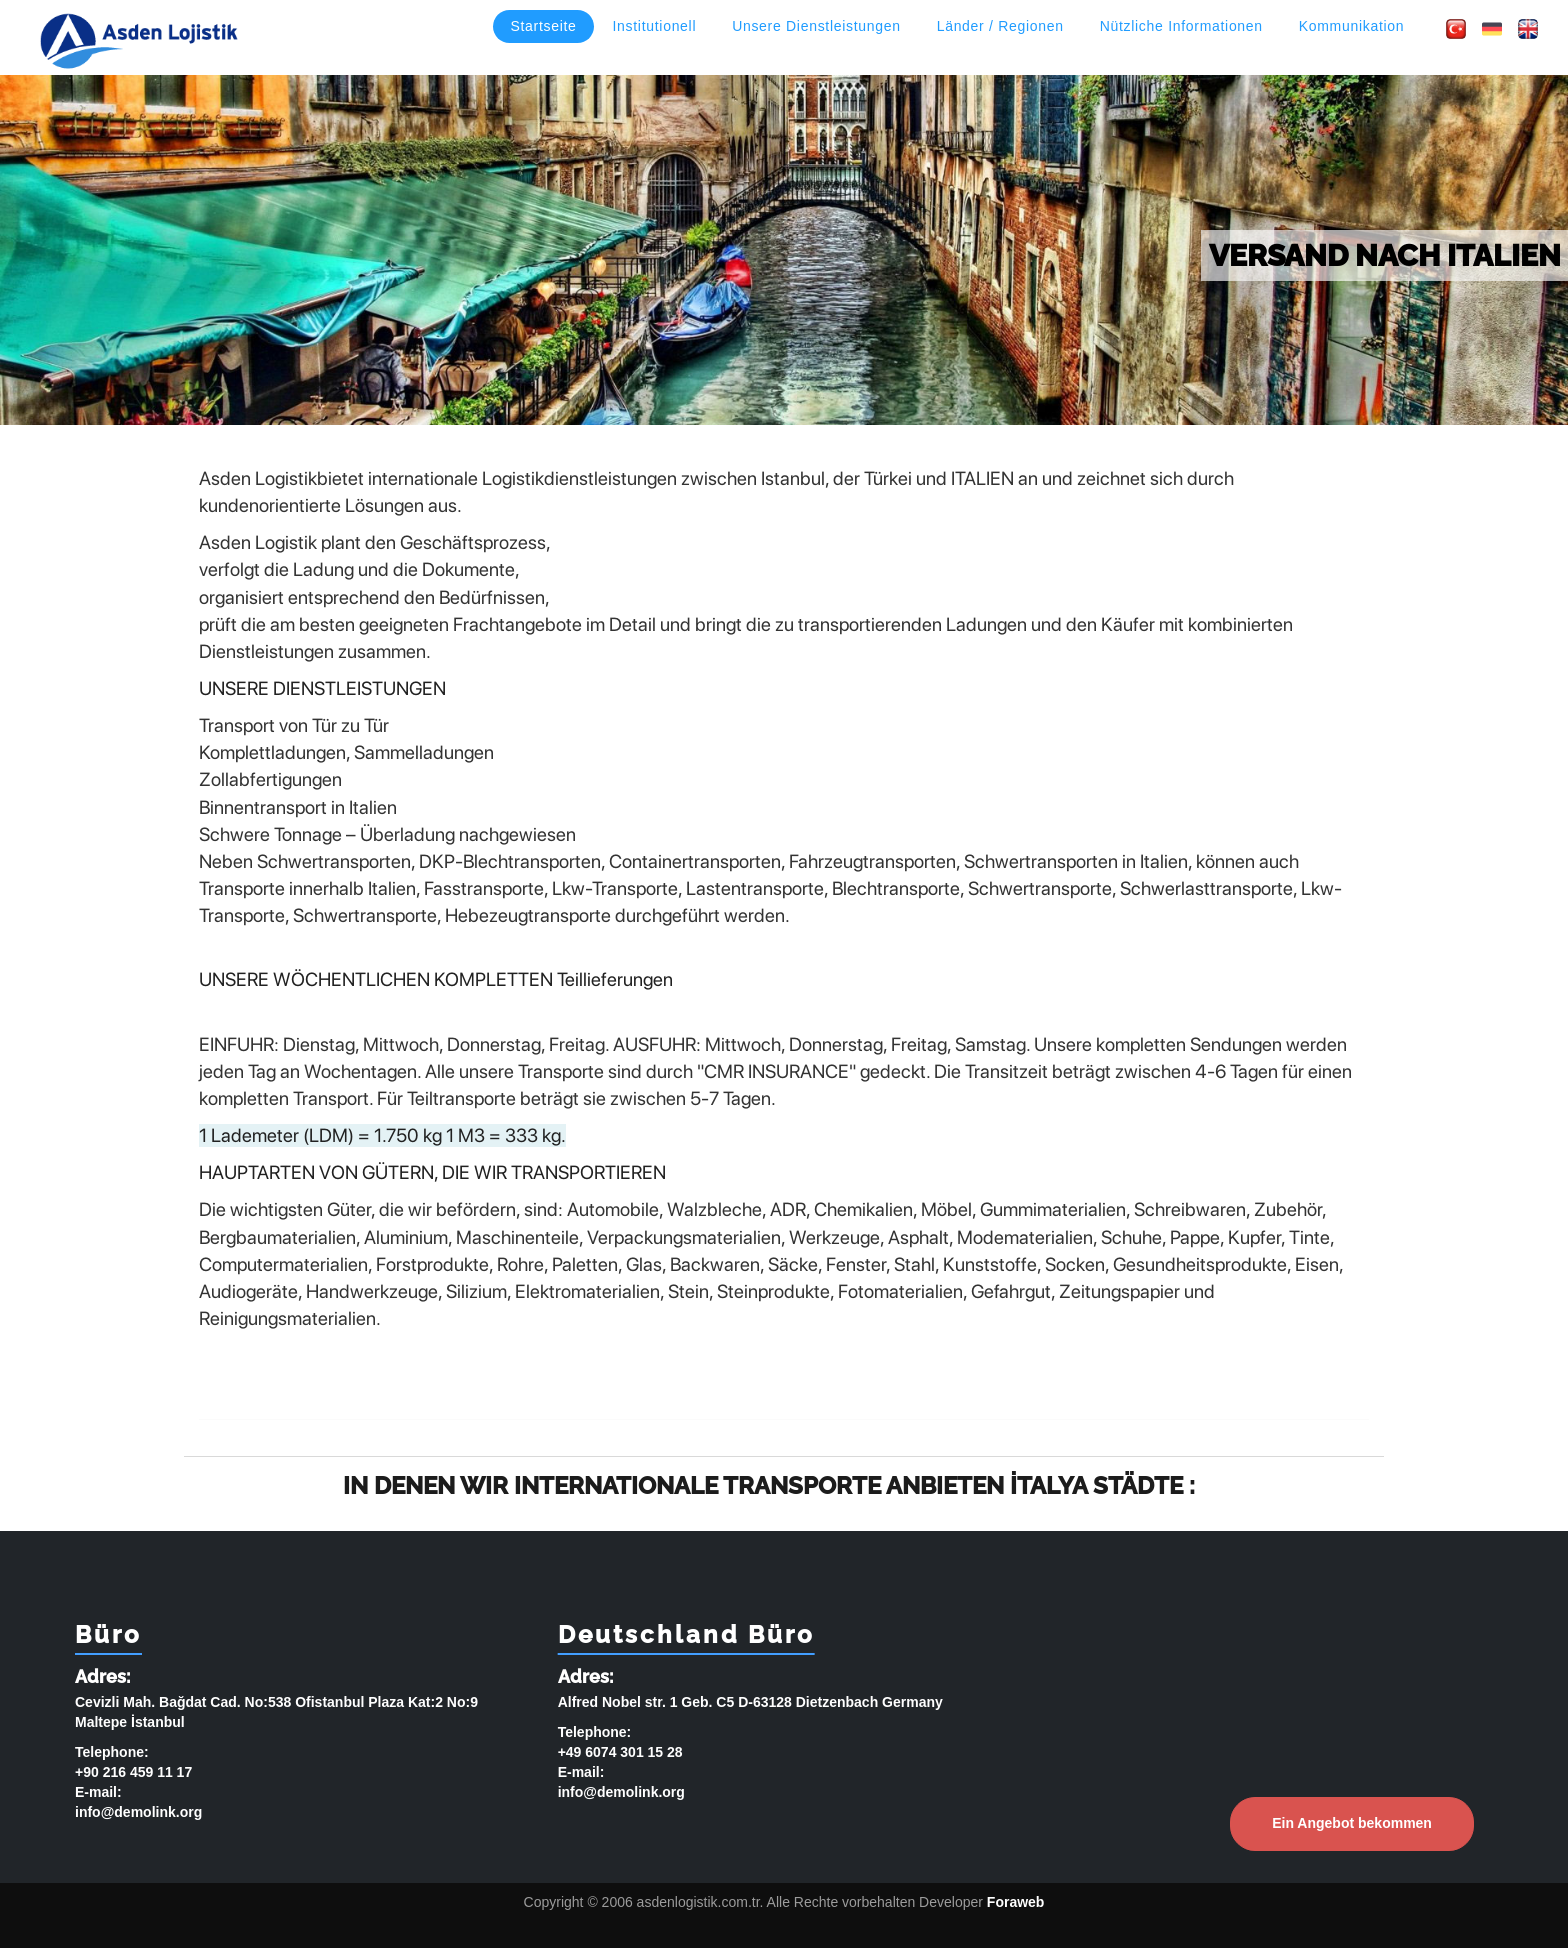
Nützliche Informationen (1181, 26)
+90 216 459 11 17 (133, 1772)
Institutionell (655, 26)
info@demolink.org (138, 1812)
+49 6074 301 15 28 (620, 1752)
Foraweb (1016, 1902)
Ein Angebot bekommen (1352, 1823)
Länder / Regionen (1000, 26)
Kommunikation (1352, 26)
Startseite (543, 26)
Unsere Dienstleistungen (816, 26)
